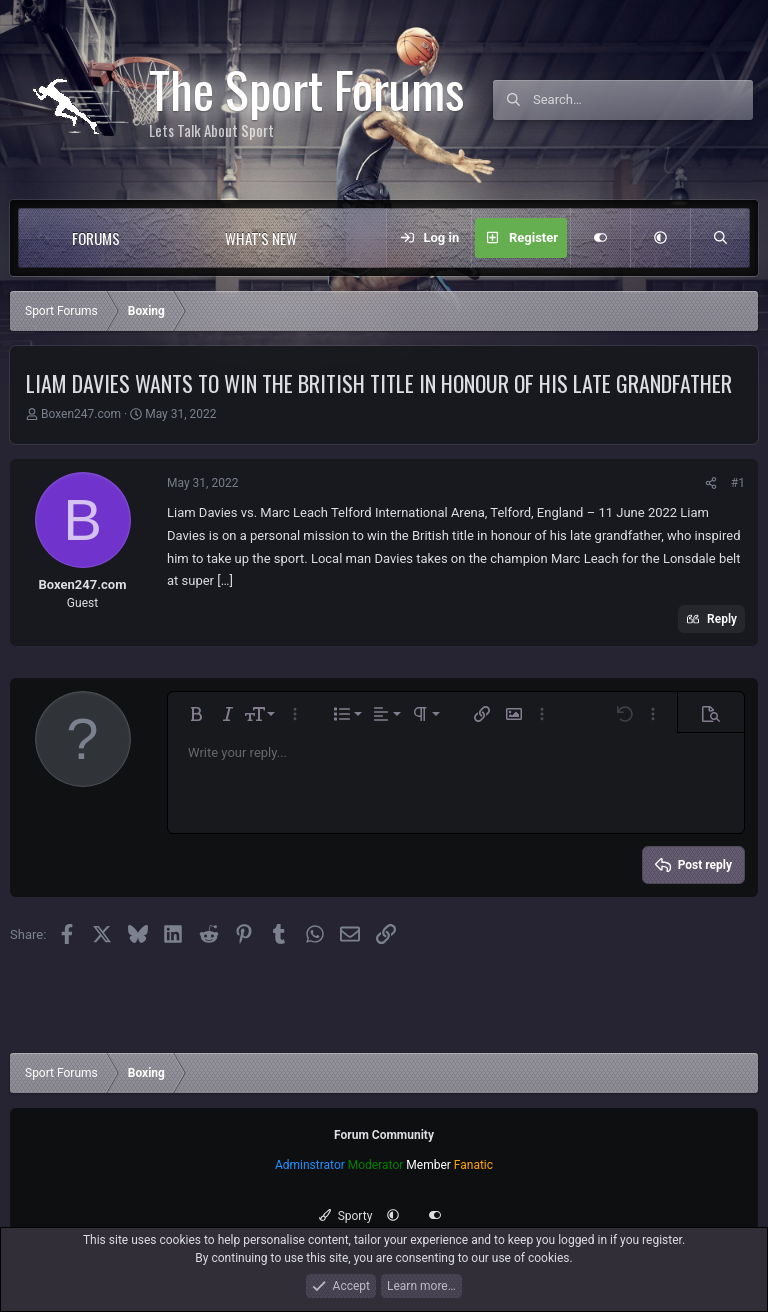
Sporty (345, 1216)
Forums (96, 238)
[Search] (643, 100)
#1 (738, 483)
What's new (261, 238)
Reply (722, 619)
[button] (160, 238)
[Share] (711, 483)
